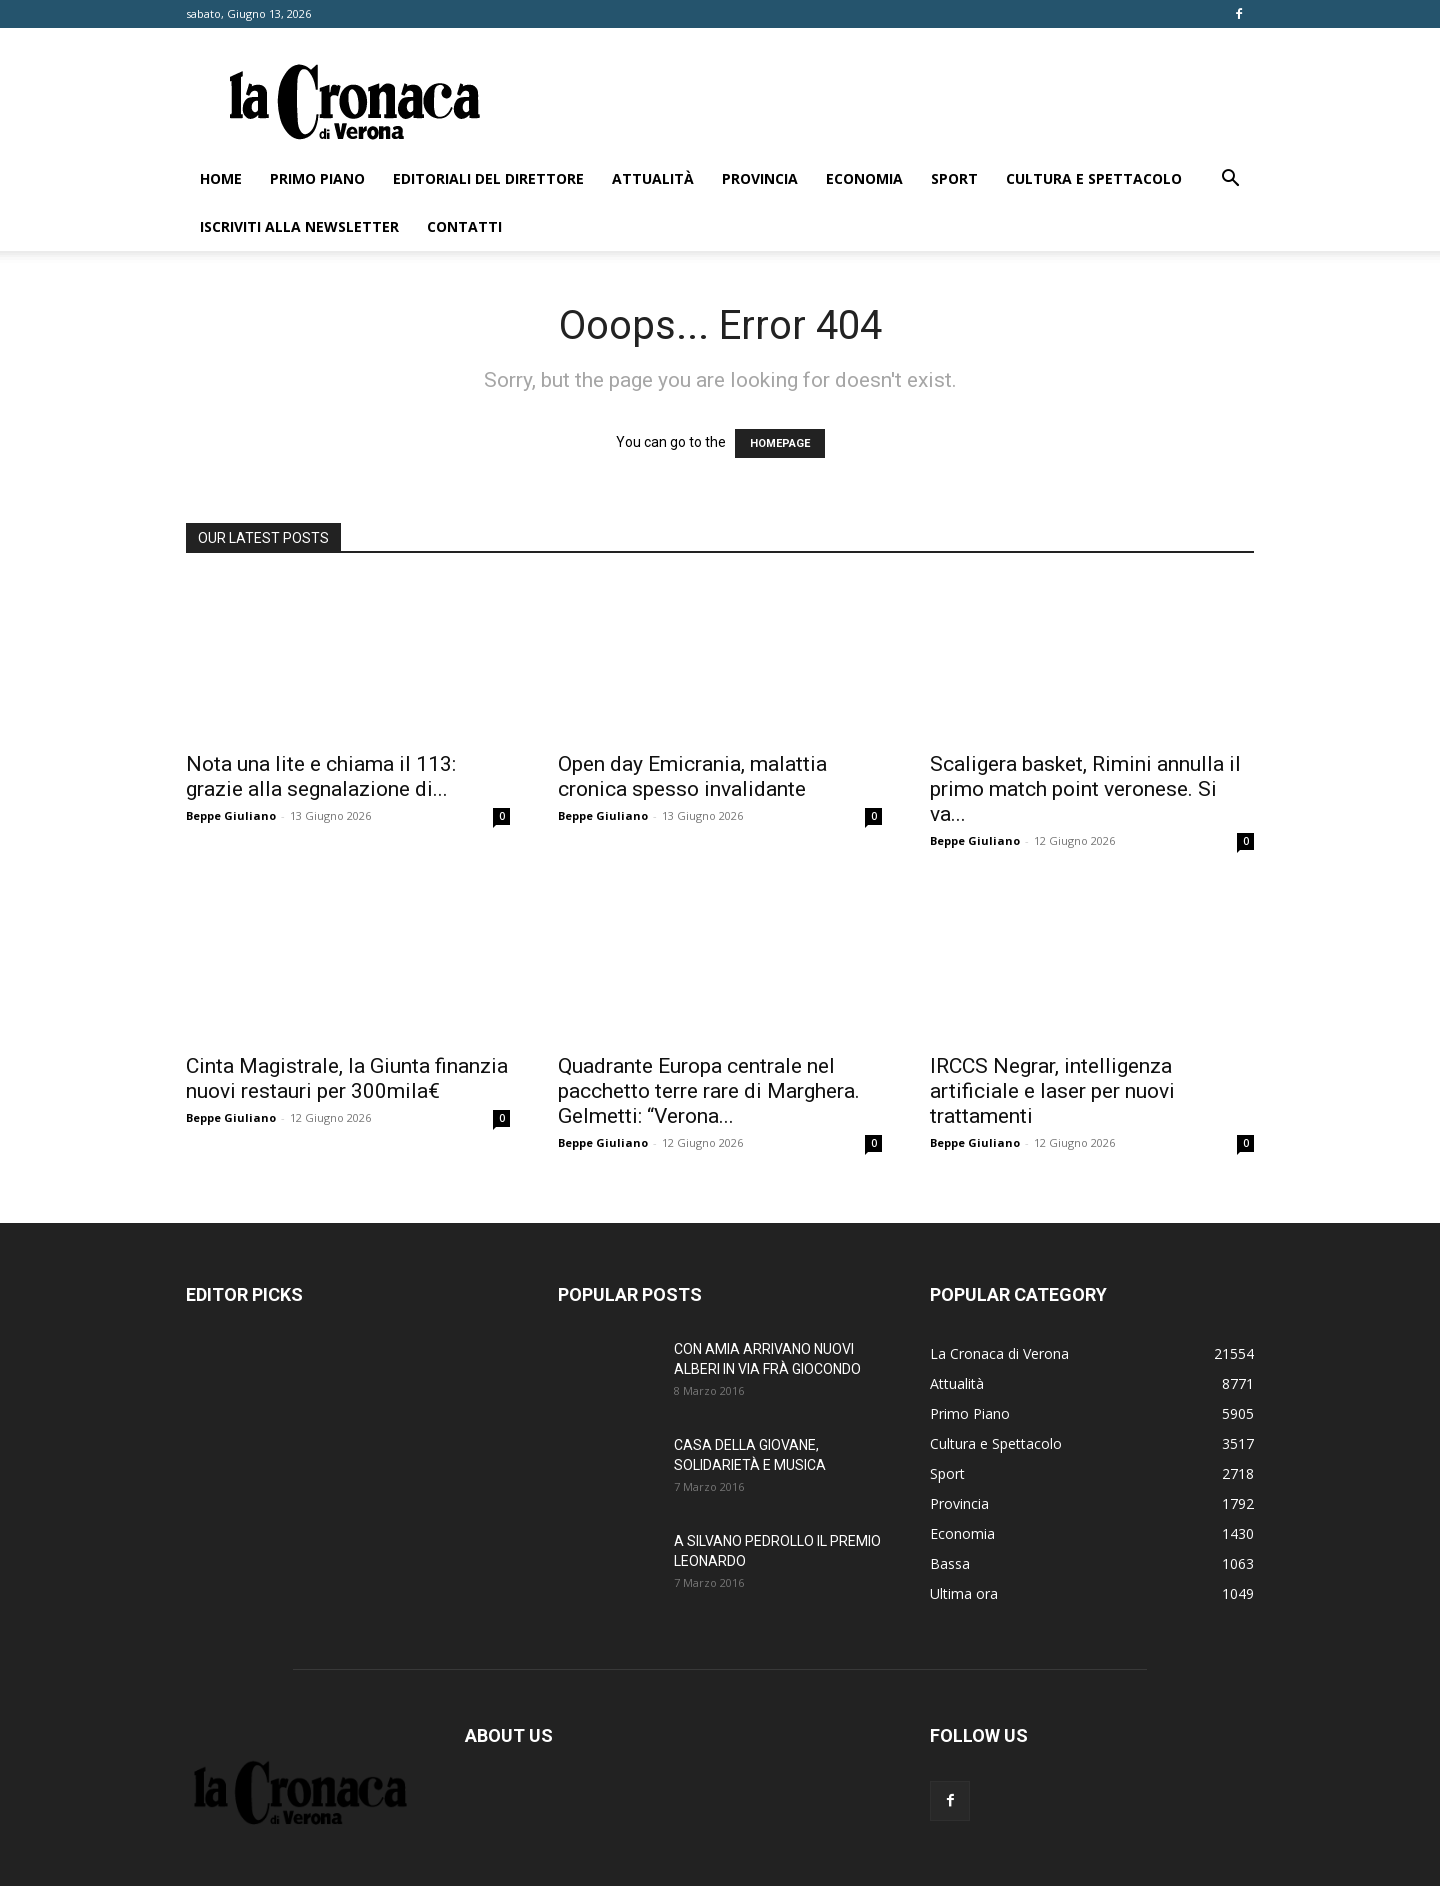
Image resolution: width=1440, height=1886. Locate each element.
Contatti (464, 226)
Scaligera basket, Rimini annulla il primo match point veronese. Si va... (1085, 789)
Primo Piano (317, 178)
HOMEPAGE (780, 443)
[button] (1230, 180)
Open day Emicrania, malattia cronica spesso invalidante (692, 776)
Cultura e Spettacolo (1094, 178)
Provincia (760, 178)
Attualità (653, 178)
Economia (864, 178)
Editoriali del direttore (488, 178)
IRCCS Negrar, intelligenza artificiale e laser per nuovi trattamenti (1052, 1091)
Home (221, 178)
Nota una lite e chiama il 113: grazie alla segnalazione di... (321, 776)
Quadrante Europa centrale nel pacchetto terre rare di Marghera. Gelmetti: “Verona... (709, 1091)
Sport (954, 178)
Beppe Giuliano (231, 815)
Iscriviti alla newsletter (299, 226)
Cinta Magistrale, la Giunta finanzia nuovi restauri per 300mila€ (347, 1078)
